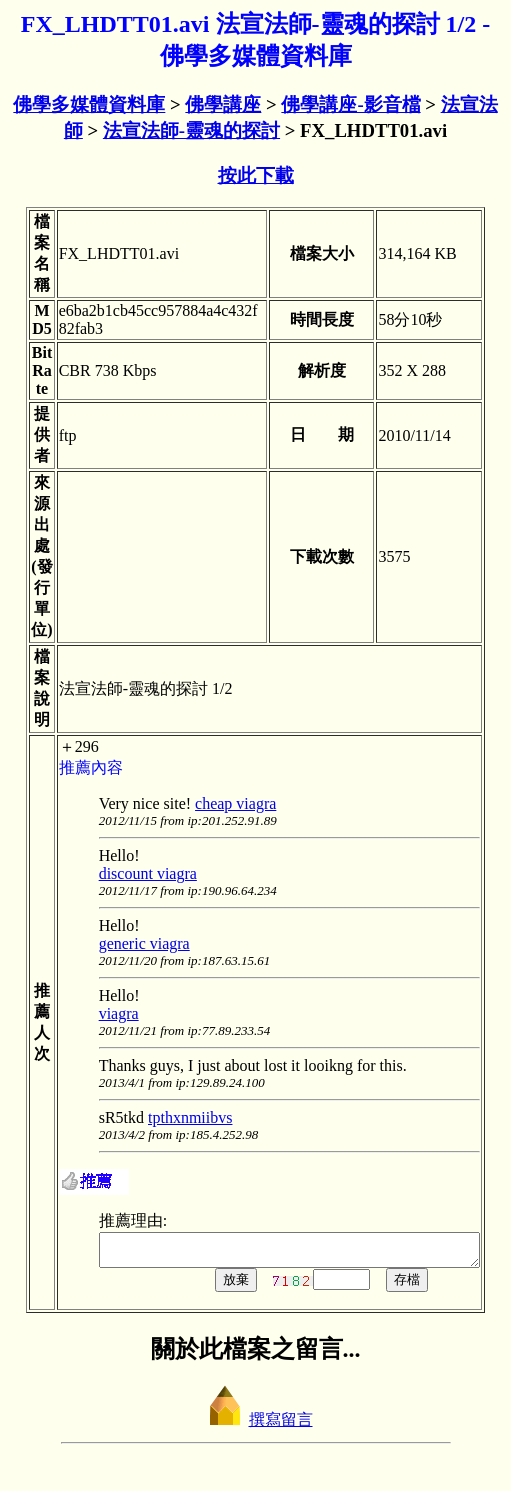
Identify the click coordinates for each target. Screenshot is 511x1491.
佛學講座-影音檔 (350, 104)
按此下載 (256, 175)
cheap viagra (217, 803)
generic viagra (125, 943)
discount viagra (129, 873)
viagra (100, 1013)
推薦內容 (72, 767)
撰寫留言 (256, 1425)
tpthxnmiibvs (172, 1117)
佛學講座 (223, 104)
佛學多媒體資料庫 (89, 104)
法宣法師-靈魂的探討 (191, 130)
